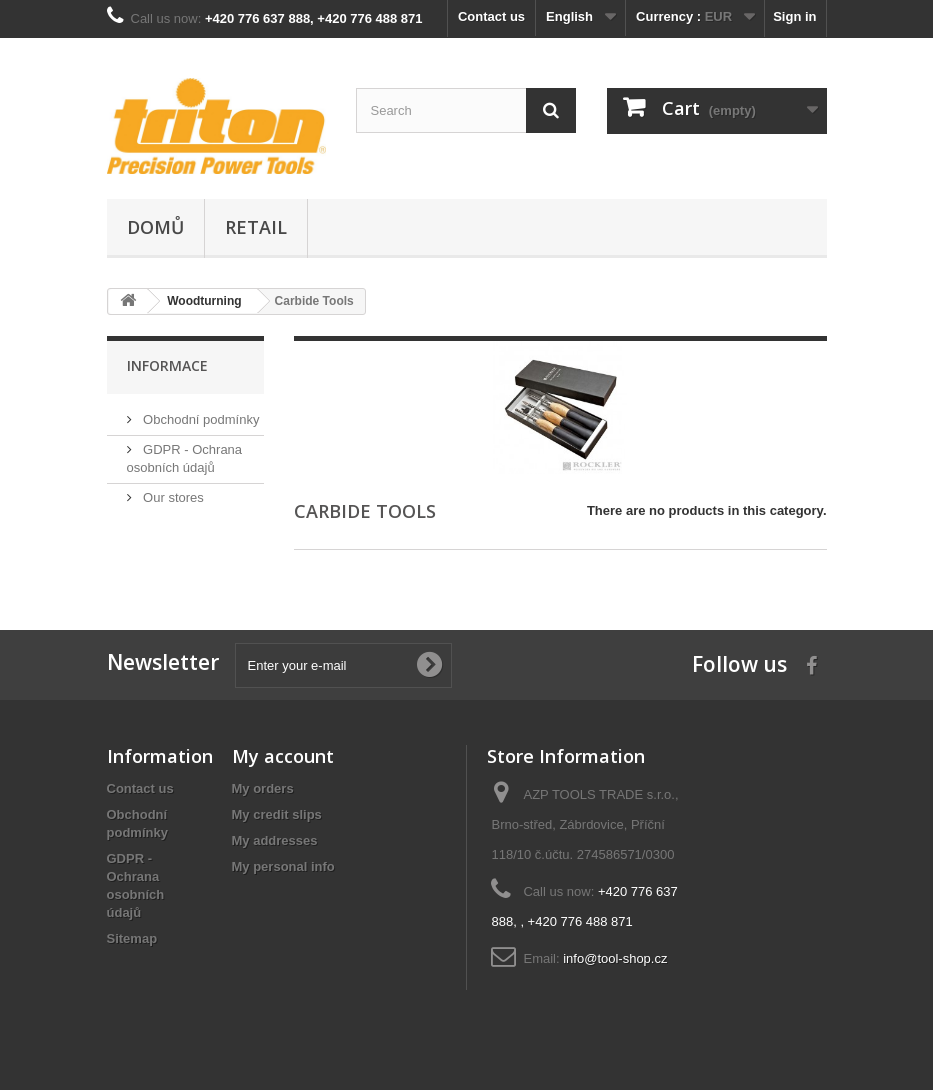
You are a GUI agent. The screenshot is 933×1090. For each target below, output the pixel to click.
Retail (256, 227)
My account (283, 756)
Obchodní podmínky (200, 419)
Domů (155, 227)
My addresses (275, 840)
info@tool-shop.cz (615, 958)
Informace (167, 365)
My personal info (283, 866)
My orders (263, 788)
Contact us (491, 16)
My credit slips (277, 814)
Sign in (794, 16)
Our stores (172, 497)
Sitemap (132, 938)
